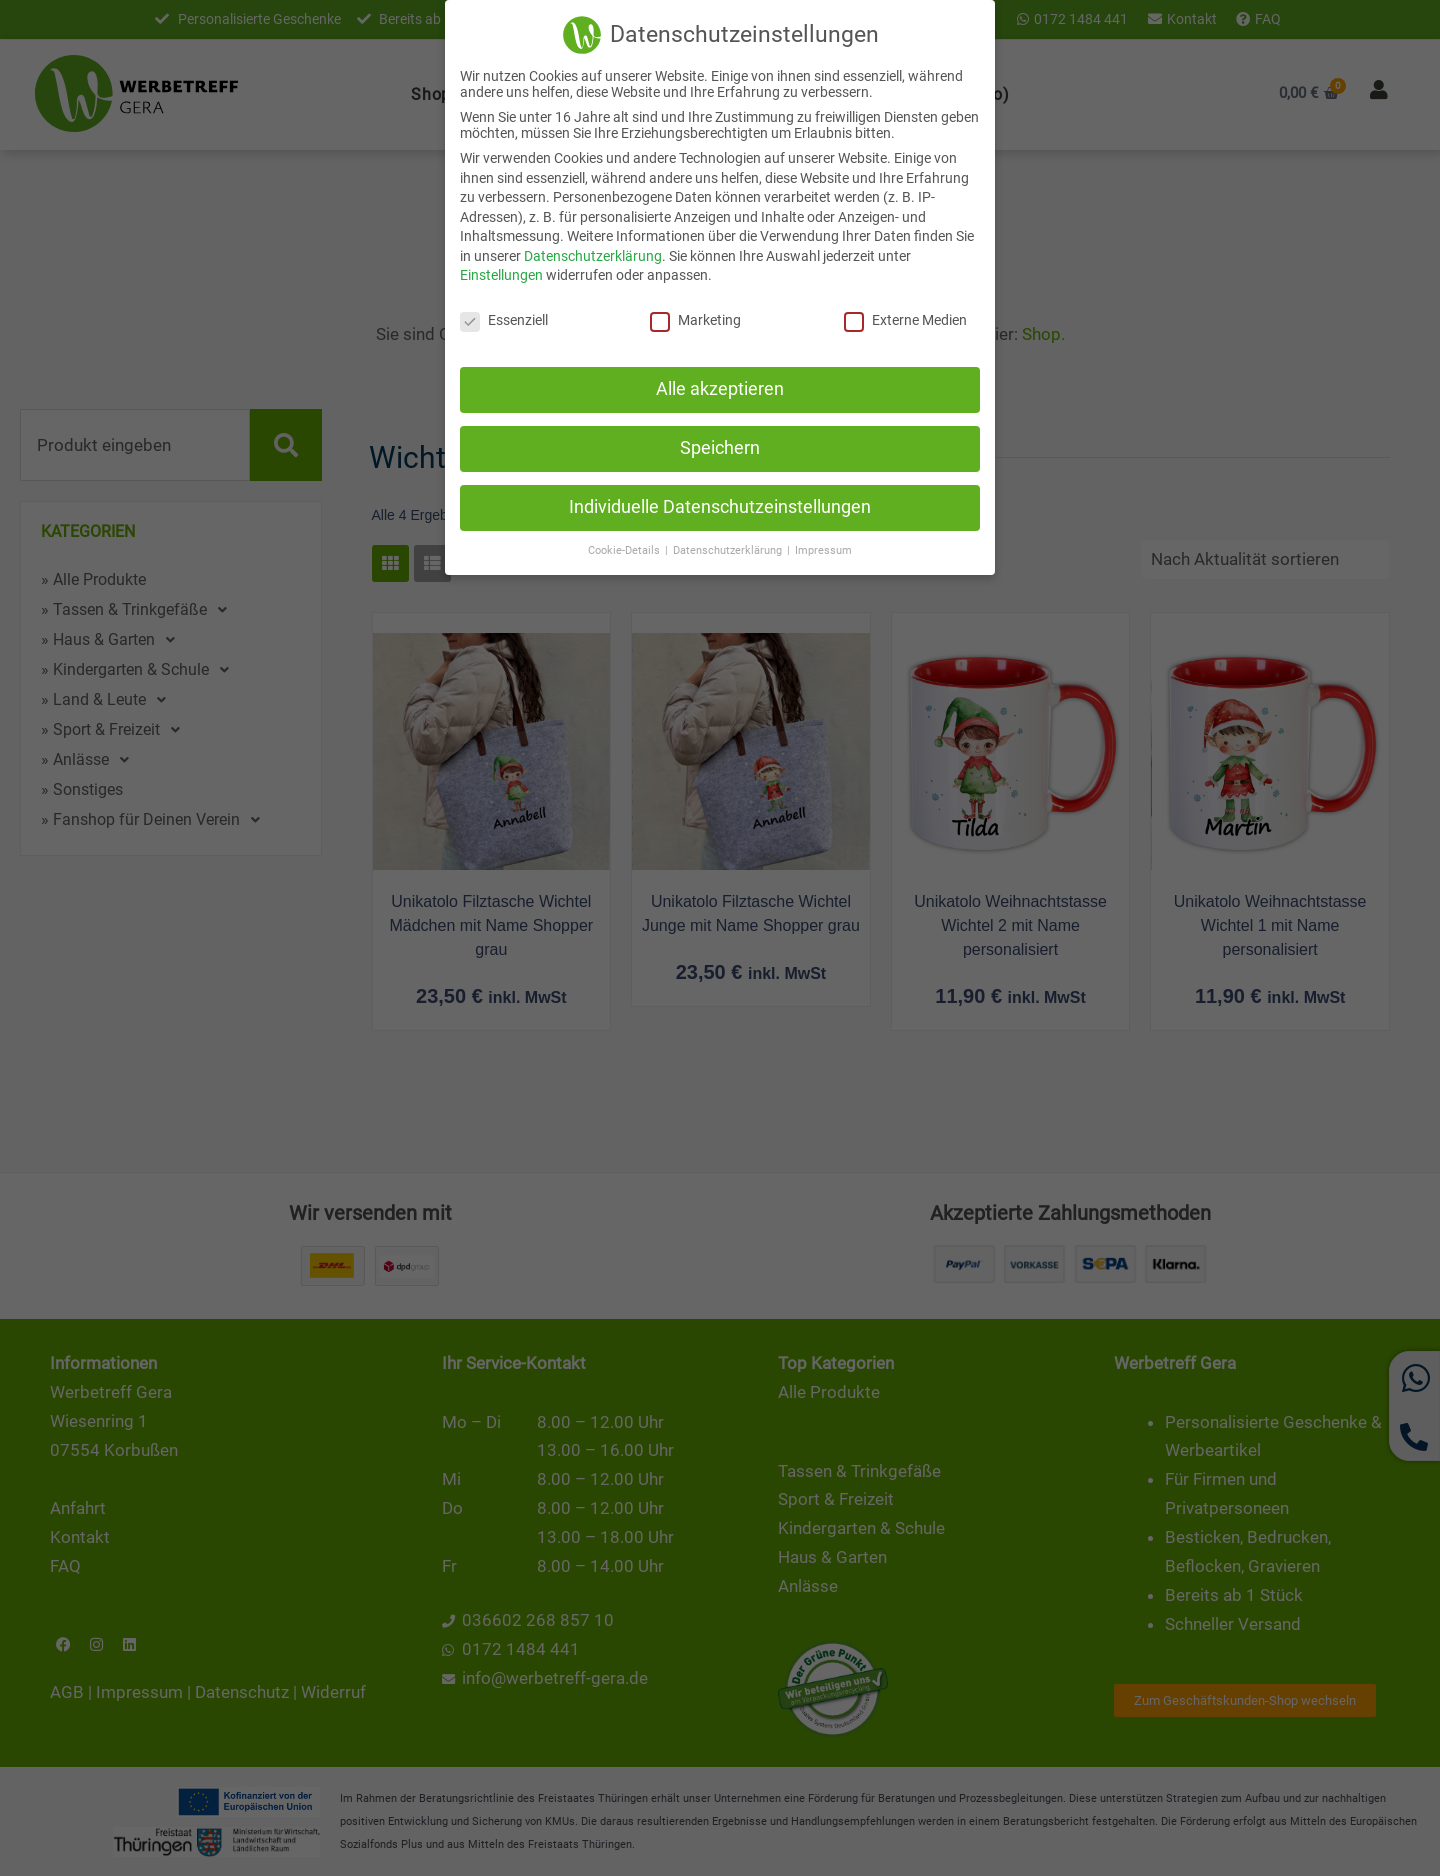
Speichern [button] (720, 446)
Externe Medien (905, 319)
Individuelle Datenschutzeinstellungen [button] (720, 505)
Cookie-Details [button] (625, 548)
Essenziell (504, 319)
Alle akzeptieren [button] (720, 388)
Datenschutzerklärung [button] (729, 548)
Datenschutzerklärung (593, 254)
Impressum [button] (823, 548)
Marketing (695, 319)
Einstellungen (501, 274)
